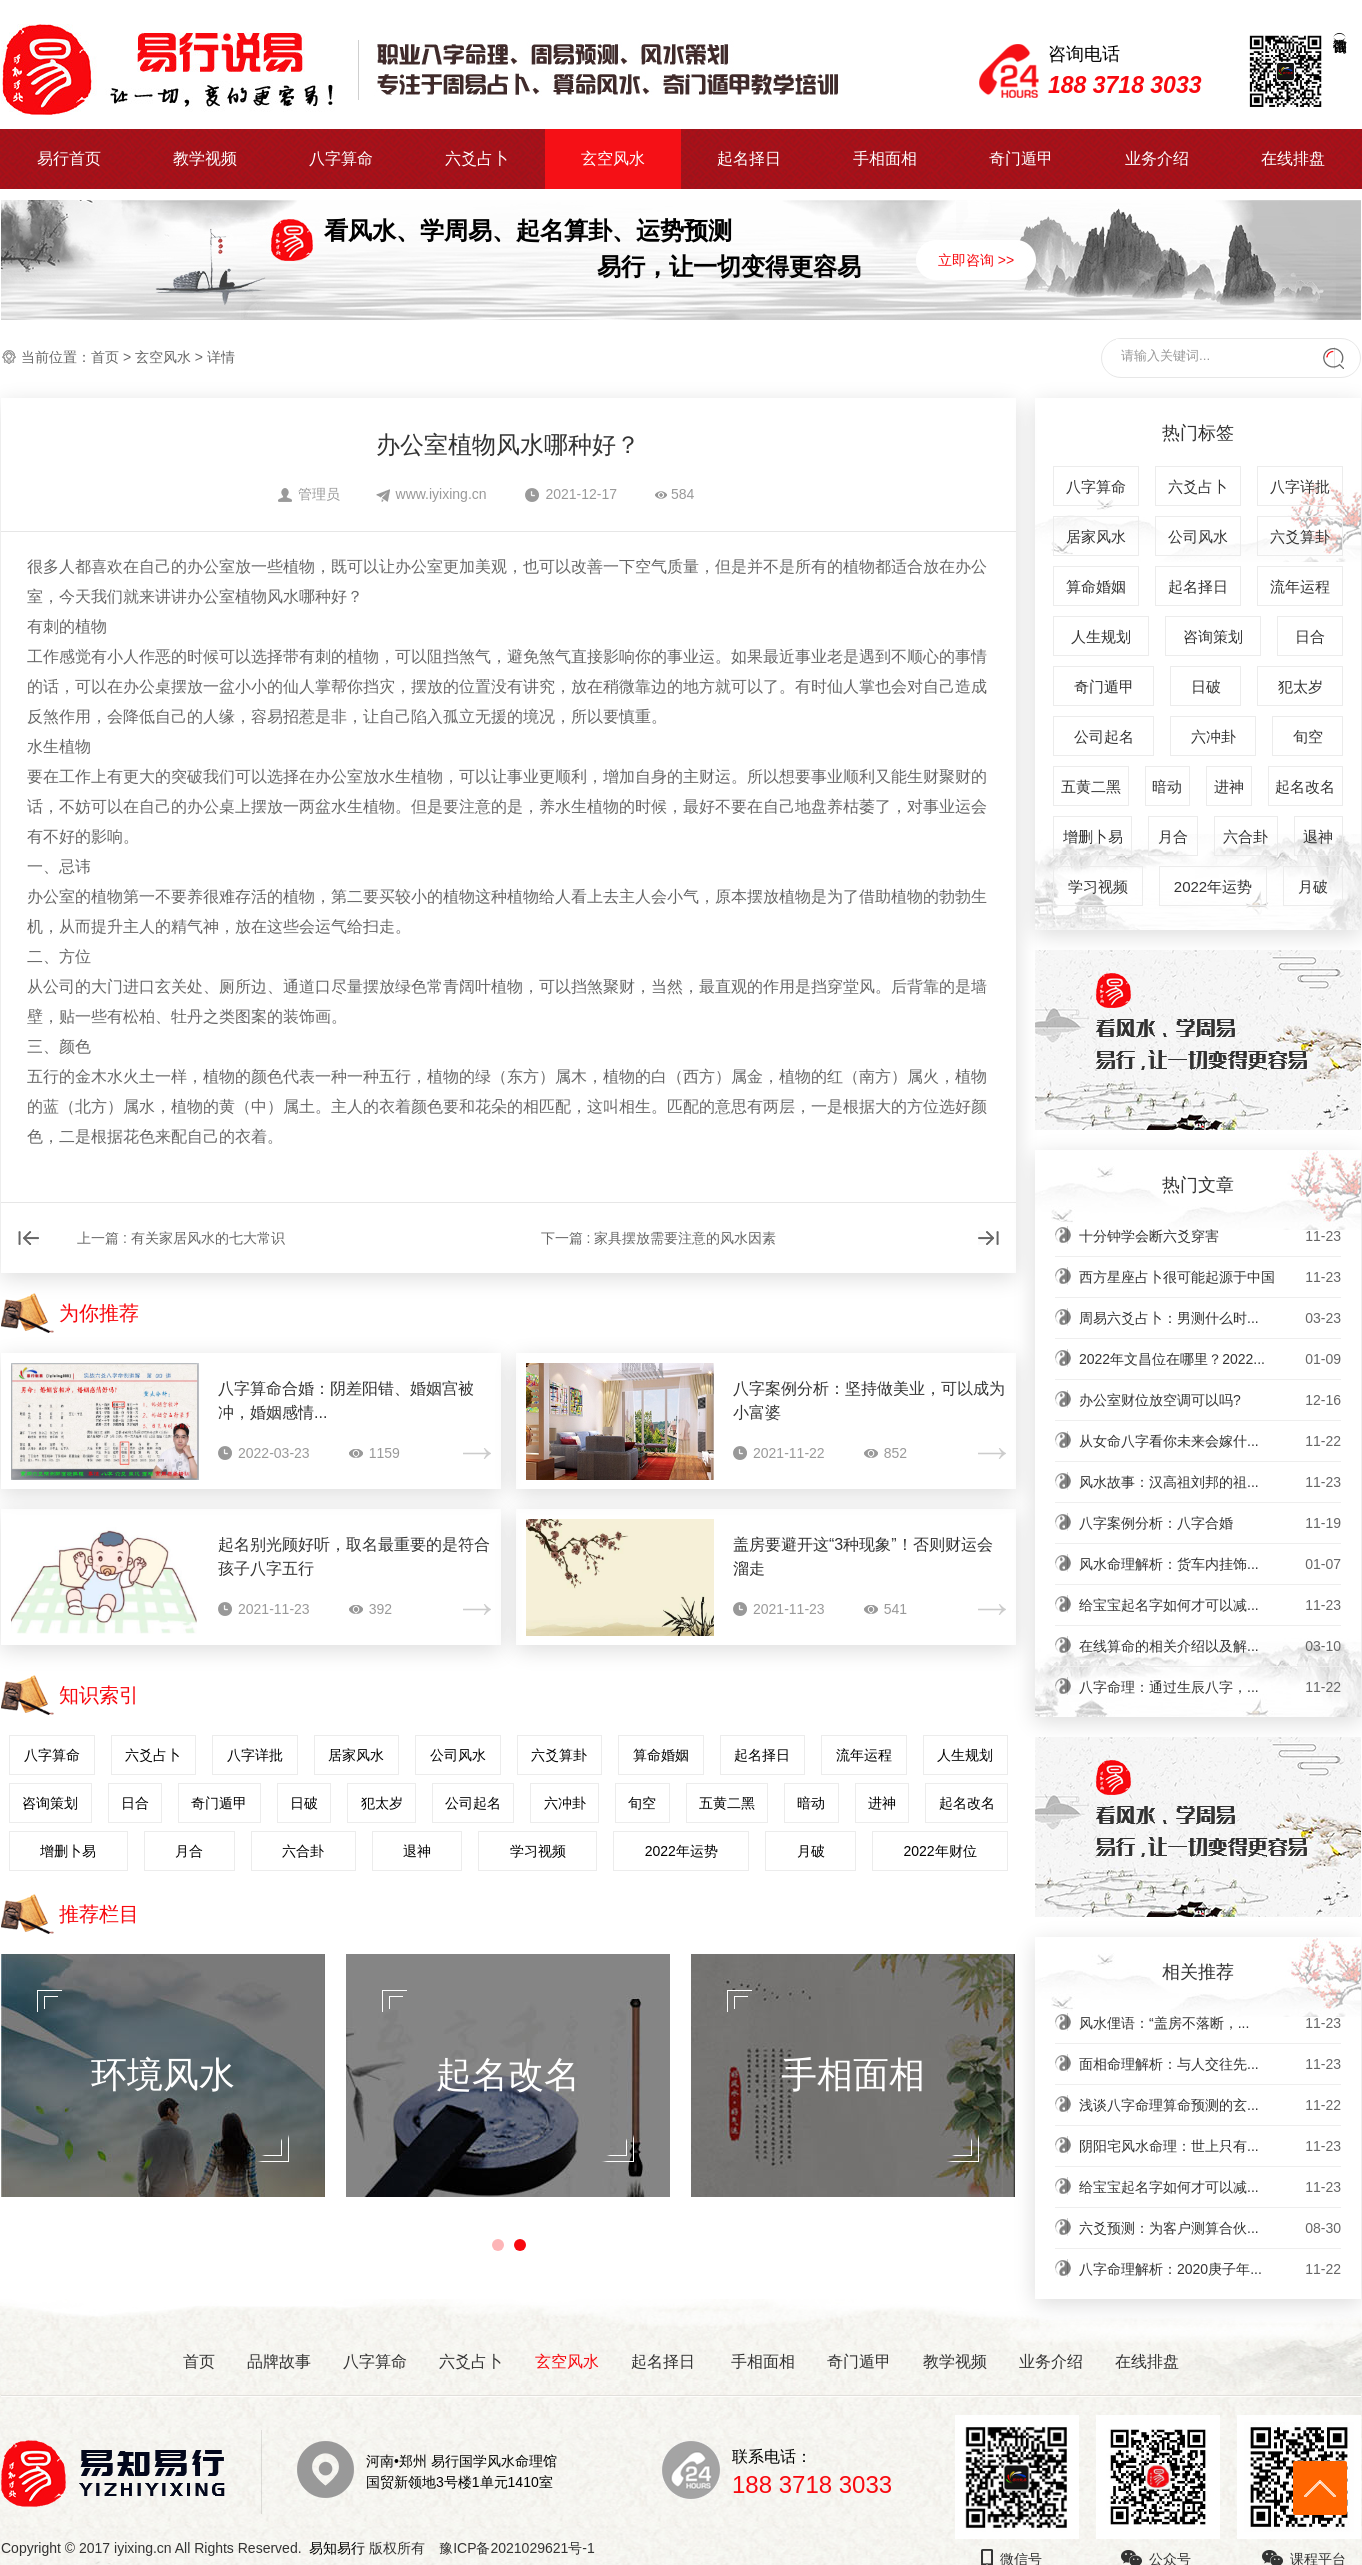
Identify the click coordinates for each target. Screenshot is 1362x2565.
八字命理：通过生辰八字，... (1210, 1687)
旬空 (642, 1803)
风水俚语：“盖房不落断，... (1210, 2023)
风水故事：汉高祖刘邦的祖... (1210, 1482)
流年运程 (864, 1755)
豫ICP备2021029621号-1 (522, 2548)
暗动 (811, 1803)
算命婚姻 (661, 1755)
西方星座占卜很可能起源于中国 (1210, 1277)
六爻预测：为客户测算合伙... (1210, 2228)
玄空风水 (613, 158)
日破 (304, 1803)
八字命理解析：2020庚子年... (1210, 2269)
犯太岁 (382, 1803)
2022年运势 (681, 1851)
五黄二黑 (727, 1803)
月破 (811, 1851)
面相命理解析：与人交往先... (1210, 2064)
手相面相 (885, 158)
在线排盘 (1293, 158)
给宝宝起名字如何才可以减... (1210, 1605)
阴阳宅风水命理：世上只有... (1210, 2146)
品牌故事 (279, 2361)
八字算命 (341, 158)
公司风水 (458, 1755)
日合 (135, 1803)
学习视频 (538, 1851)
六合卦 (303, 1851)
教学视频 (205, 158)
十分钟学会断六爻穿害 (1210, 1236)
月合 (189, 1851)
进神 (882, 1803)
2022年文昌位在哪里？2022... (1210, 1359)
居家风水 (356, 1755)
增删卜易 (68, 1851)
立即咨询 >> (976, 260)
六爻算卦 (559, 1755)
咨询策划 (50, 1803)
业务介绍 (1157, 158)
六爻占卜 (477, 158)
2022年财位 (939, 1851)
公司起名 (473, 1803)
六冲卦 (565, 1803)
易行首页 (69, 158)
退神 (417, 1851)
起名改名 (967, 1803)
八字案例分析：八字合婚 (1210, 1523)
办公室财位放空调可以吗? (1210, 1400)
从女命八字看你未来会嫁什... (1210, 1441)
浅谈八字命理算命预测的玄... (1210, 2105)
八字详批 (255, 1755)
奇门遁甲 (1021, 158)
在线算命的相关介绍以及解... (1210, 1646)
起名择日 (749, 158)
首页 (105, 357)
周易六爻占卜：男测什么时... (1210, 1318)
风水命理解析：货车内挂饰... (1210, 1564)
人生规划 (965, 1755)
